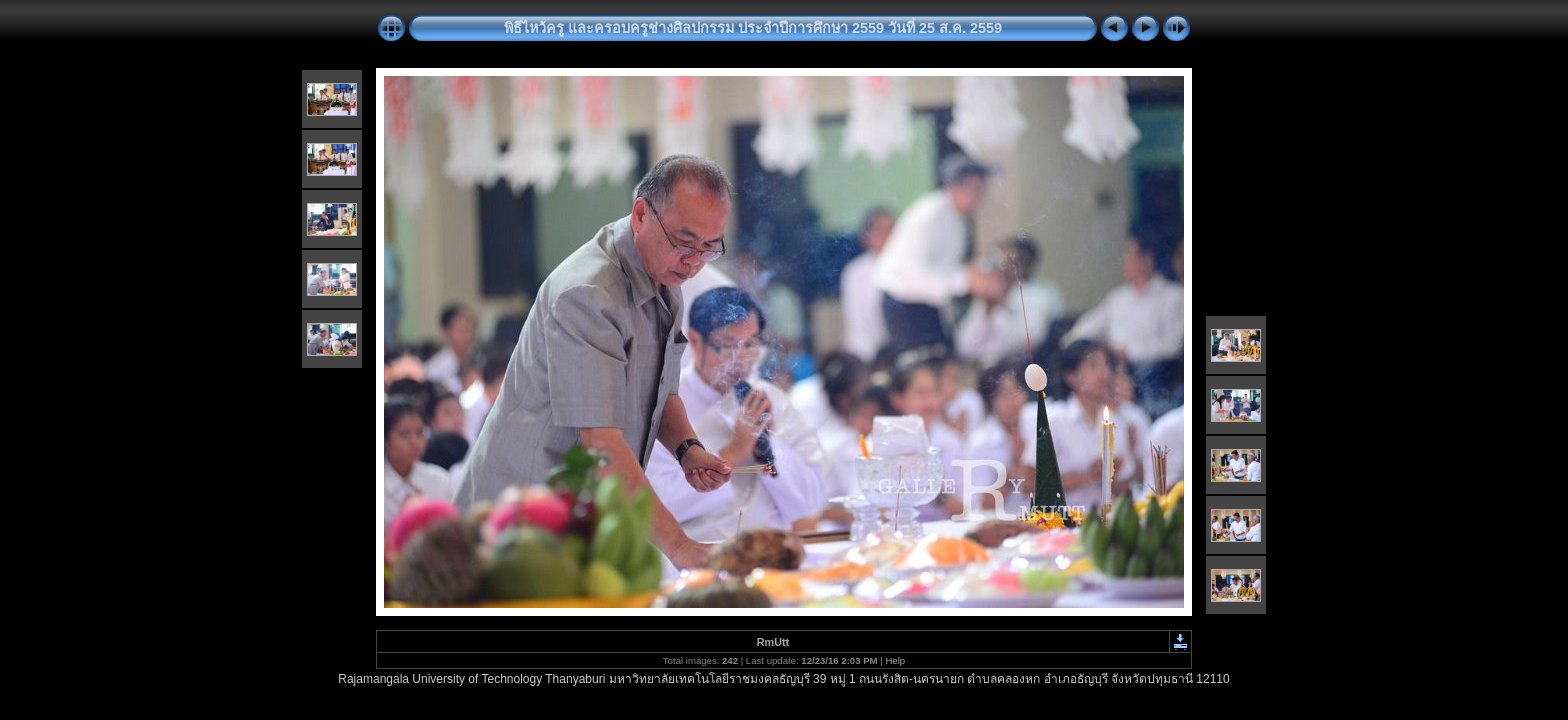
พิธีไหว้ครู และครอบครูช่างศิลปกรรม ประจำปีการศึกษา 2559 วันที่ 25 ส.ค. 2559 (753, 28)
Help (895, 660)
